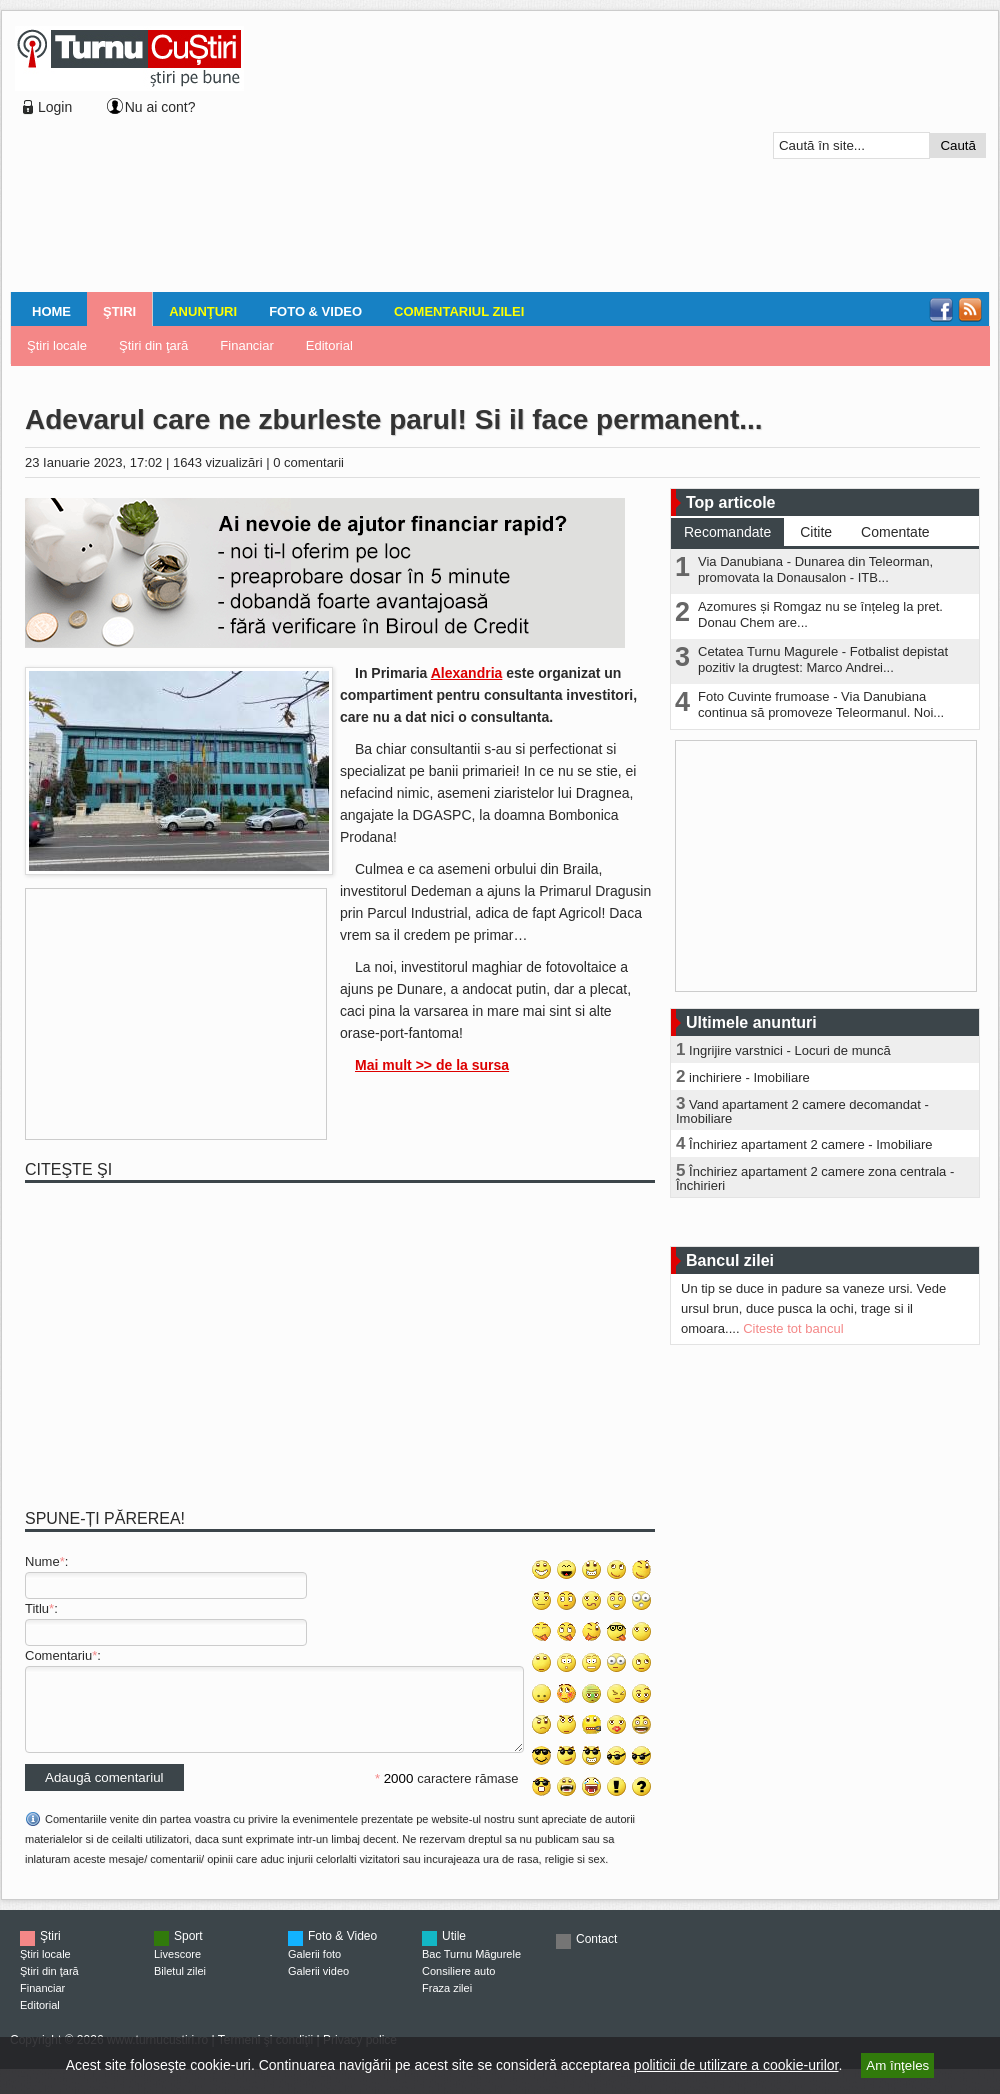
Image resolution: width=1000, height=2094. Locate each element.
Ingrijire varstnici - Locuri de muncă (790, 1050)
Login (55, 107)
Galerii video (318, 1986)
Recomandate (727, 532)
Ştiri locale (57, 345)
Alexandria (467, 673)
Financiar (246, 345)
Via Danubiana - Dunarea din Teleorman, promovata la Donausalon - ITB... (815, 569)
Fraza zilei (447, 2003)
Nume (42, 1561)
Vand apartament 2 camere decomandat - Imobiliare (802, 1111)
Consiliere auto (458, 1986)
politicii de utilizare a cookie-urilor (736, 2065)
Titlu (37, 1608)
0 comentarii (308, 462)
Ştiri (119, 311)
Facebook (941, 310)
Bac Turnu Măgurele (471, 1969)
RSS (970, 310)
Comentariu (58, 1655)
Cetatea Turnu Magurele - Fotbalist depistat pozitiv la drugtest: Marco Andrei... (823, 659)
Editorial (329, 345)
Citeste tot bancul (793, 1328)
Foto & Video (315, 311)
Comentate (895, 532)
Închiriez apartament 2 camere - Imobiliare (811, 1144)
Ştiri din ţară (153, 345)
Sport (188, 1951)
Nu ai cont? (160, 107)
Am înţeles (897, 2065)
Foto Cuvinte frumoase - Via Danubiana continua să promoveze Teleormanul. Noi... (821, 704)
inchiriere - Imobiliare (749, 1077)
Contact (596, 1954)
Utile (454, 1951)
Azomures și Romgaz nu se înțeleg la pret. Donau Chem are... (820, 614)
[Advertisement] (383, 154)
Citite (816, 532)
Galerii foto (314, 1969)
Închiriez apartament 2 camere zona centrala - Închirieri (815, 1178)
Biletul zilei (180, 1986)
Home (51, 311)
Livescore (177, 1969)
